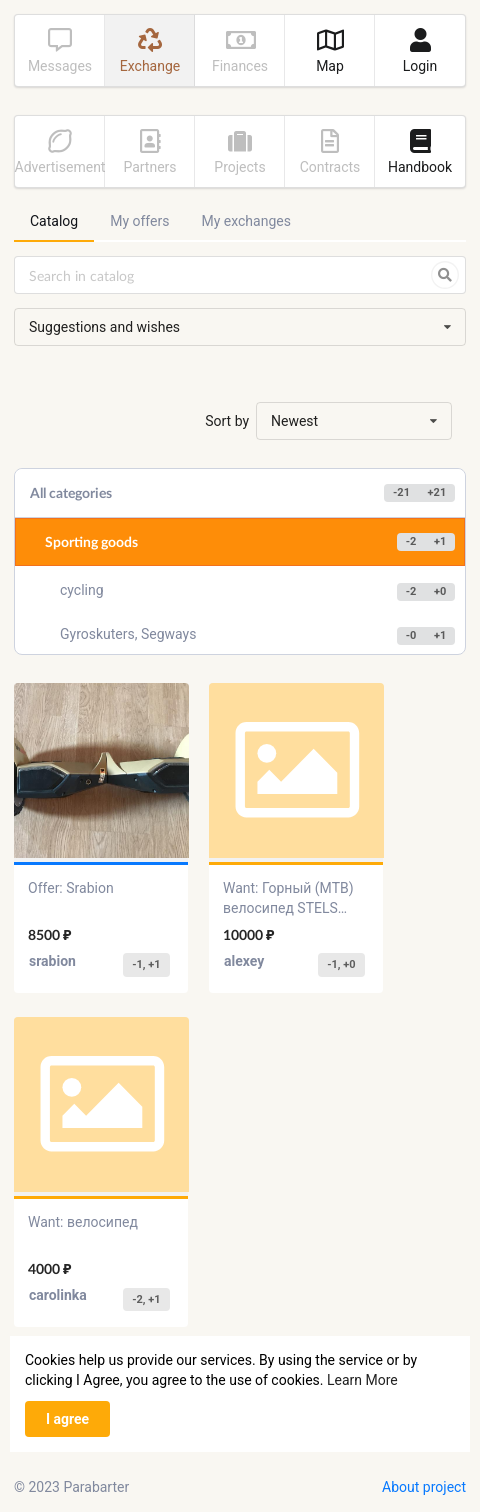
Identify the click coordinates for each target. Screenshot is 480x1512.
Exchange (150, 51)
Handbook (420, 152)
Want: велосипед (83, 1222)
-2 (411, 541)
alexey (244, 961)
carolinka (58, 1295)
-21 (401, 492)
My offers (139, 221)
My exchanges (245, 221)
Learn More (362, 1380)
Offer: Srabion (71, 888)
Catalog (54, 221)
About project (424, 1487)
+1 (440, 541)
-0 (411, 635)
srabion (52, 961)
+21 (437, 492)
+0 (440, 591)
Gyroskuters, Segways (257, 635)
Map (330, 51)
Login (420, 51)
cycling (257, 591)
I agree (67, 1419)
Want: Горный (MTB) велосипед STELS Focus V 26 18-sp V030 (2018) (295, 899)
